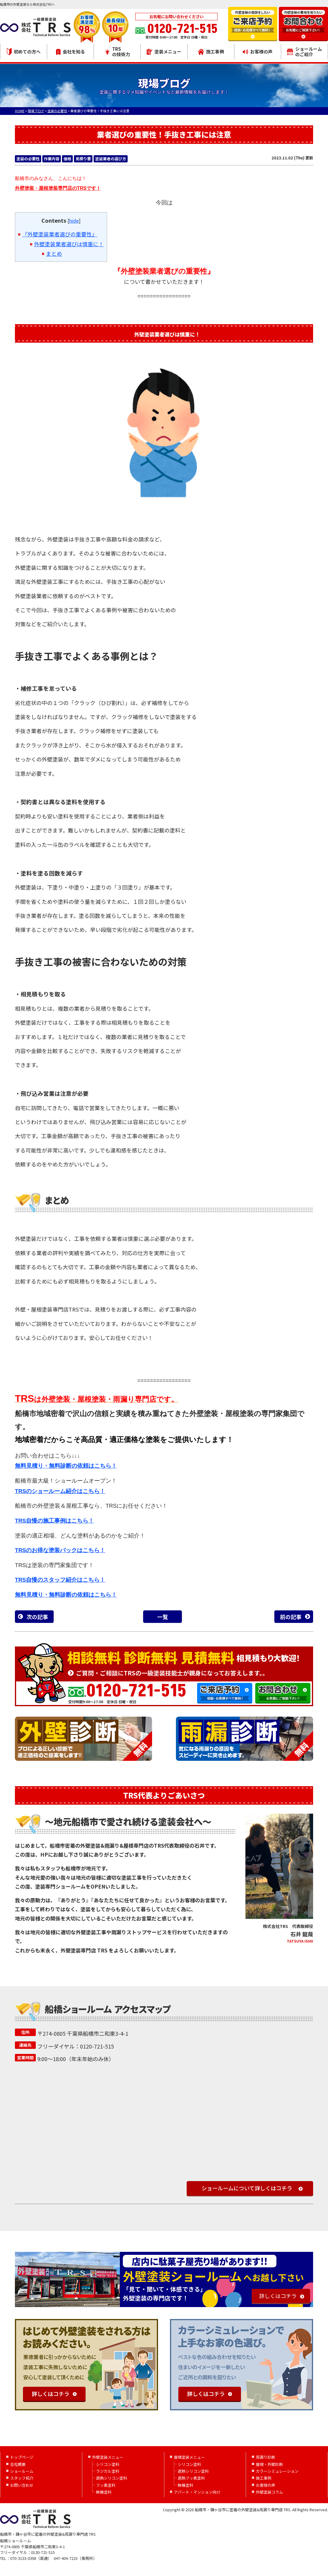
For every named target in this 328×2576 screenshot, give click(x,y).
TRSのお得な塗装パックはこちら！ (60, 1550)
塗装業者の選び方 (110, 158)
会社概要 (18, 2464)
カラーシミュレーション (277, 2471)
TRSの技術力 (117, 51)
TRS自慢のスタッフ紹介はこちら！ (60, 1580)
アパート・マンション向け (197, 2492)
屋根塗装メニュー (189, 2457)
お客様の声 (258, 51)
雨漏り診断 (265, 2457)
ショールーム (21, 2471)
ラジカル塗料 (107, 2471)
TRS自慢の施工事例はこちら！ (54, 1521)
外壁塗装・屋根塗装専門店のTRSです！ (58, 188)
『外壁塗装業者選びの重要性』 (59, 234)
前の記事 (290, 1617)
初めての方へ (24, 51)
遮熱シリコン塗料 (111, 2478)
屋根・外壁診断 (269, 2464)
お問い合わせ (21, 2485)
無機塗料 (104, 2492)
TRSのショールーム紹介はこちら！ (60, 1491)
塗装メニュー (164, 51)
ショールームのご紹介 (304, 51)
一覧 (162, 1617)
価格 (67, 158)
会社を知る (70, 51)
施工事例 (211, 51)
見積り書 (83, 158)
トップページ (21, 2457)
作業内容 (51, 158)
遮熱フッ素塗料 (191, 2478)
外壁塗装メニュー (107, 2457)
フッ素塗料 (105, 2485)
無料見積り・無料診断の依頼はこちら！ (66, 1466)
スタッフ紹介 (21, 2478)
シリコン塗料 (107, 2464)
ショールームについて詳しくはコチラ (247, 2188)
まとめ (54, 253)
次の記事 (37, 1617)
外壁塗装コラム (269, 2492)
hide (74, 220)
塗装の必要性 (28, 158)
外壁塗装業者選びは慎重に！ (69, 244)
